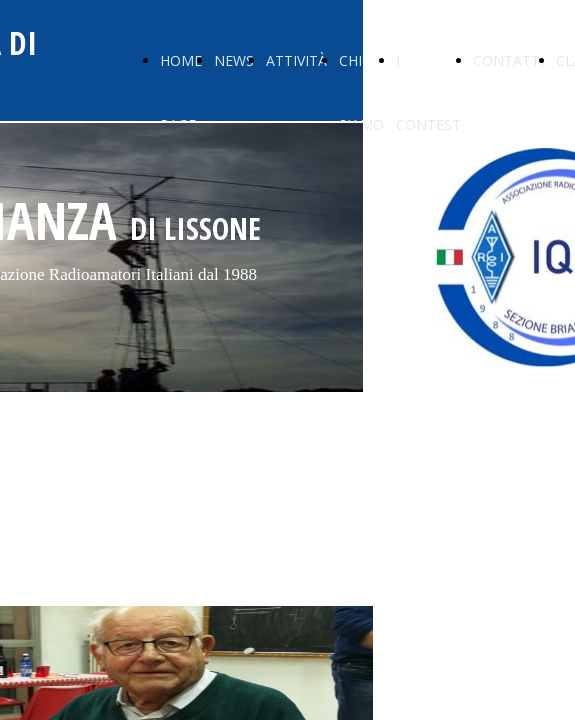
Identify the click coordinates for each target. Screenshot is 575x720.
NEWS (234, 60)
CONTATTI (508, 60)
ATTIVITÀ (296, 60)
